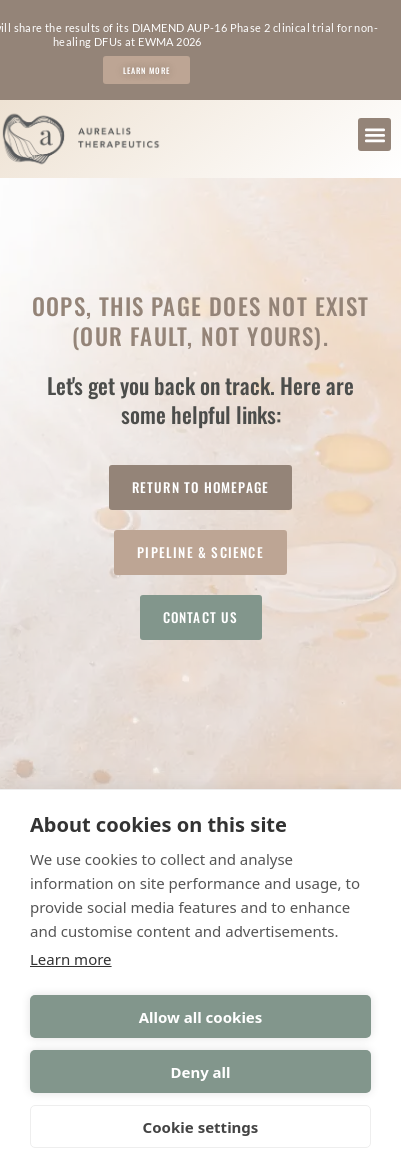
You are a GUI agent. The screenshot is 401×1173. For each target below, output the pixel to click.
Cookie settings (201, 1127)
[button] (374, 134)
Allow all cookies (201, 1017)
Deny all (200, 1072)
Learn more (71, 959)
